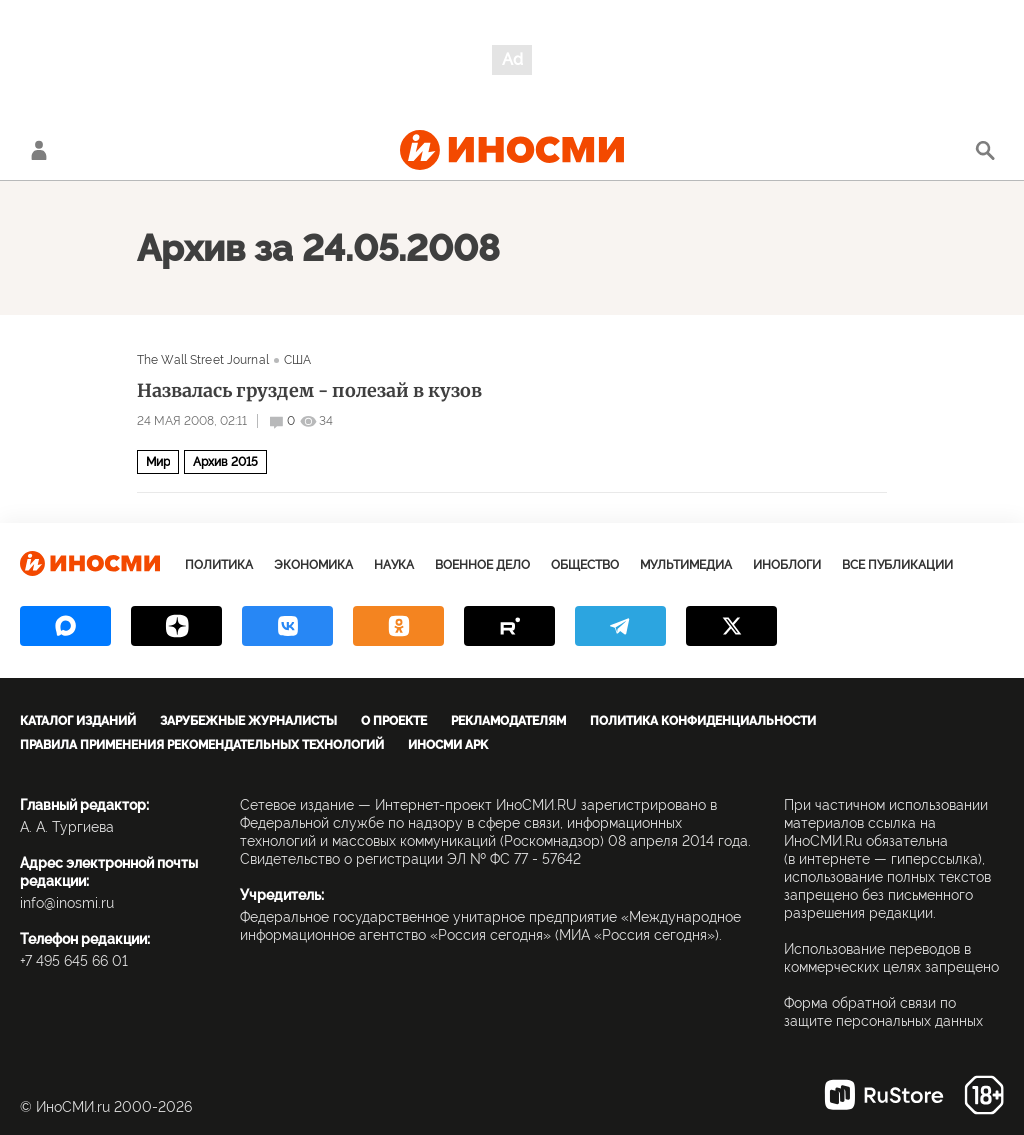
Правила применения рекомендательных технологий (202, 745)
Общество (585, 565)
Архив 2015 (225, 462)
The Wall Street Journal (203, 360)
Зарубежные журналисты (248, 721)
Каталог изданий (78, 721)
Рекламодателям (508, 721)
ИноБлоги (787, 565)
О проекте (394, 721)
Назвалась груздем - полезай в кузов (309, 391)
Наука (394, 565)
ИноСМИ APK (448, 745)
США (297, 360)
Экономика (313, 565)
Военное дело (482, 565)
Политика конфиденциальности (703, 721)
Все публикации (897, 565)
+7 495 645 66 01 (74, 961)
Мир (158, 462)
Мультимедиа (686, 565)
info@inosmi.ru (67, 903)
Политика (219, 565)
